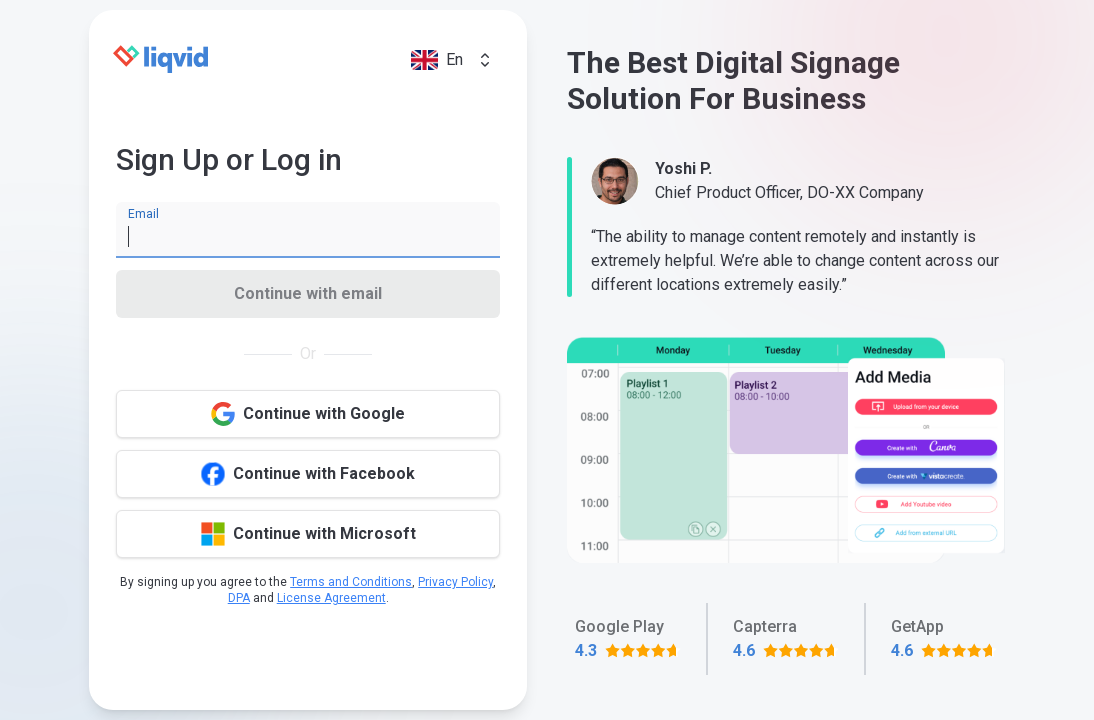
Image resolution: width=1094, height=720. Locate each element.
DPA (239, 598)
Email (143, 214)
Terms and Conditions (351, 582)
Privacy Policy (455, 582)
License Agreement (331, 598)
